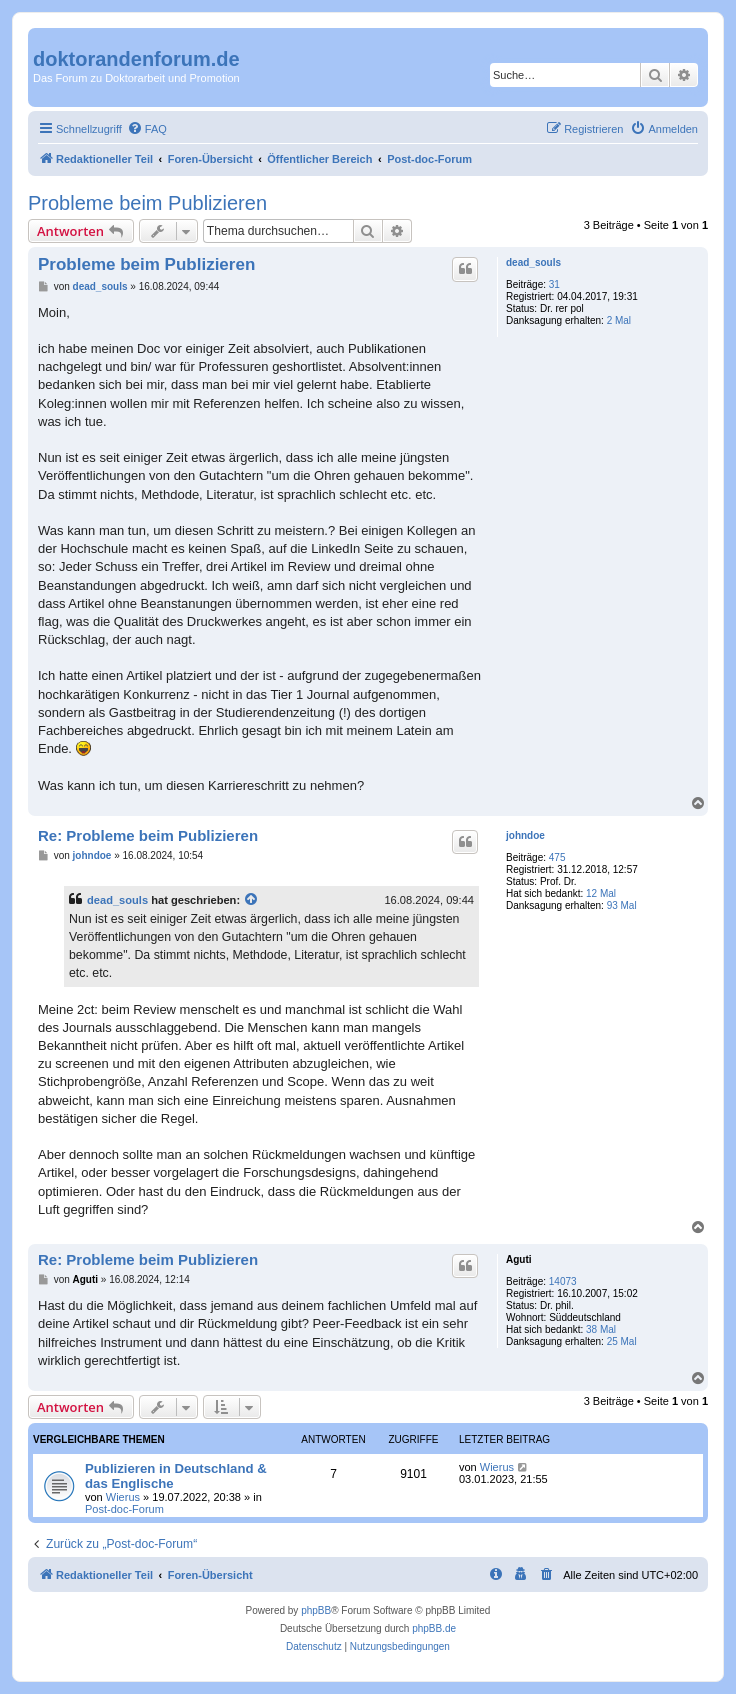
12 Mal (601, 893)
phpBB (316, 1610)
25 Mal (622, 1341)
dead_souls (533, 262)
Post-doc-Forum (124, 1509)
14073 (563, 1281)
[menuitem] (147, 129)
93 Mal (622, 905)
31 (554, 284)
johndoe (525, 835)
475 (557, 857)
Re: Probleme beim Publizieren (148, 835)
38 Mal (601, 1329)
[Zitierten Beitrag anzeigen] (252, 900)
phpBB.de (434, 1628)
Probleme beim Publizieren (147, 203)
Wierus (123, 1497)
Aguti (519, 1259)
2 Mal (619, 320)
